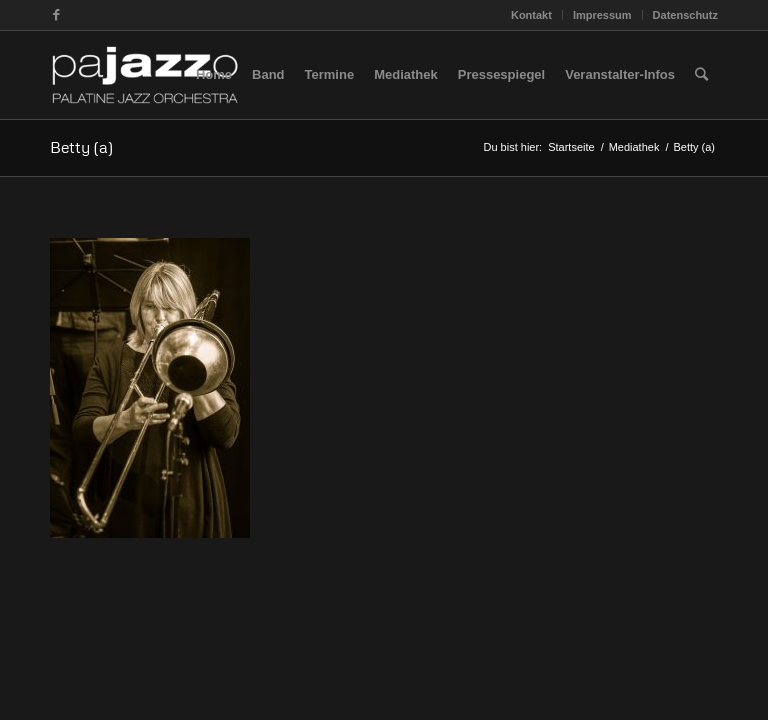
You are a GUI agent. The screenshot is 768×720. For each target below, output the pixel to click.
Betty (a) (81, 147)
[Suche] (701, 75)
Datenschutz (685, 15)
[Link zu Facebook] (56, 15)
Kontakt (531, 15)
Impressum (602, 15)
